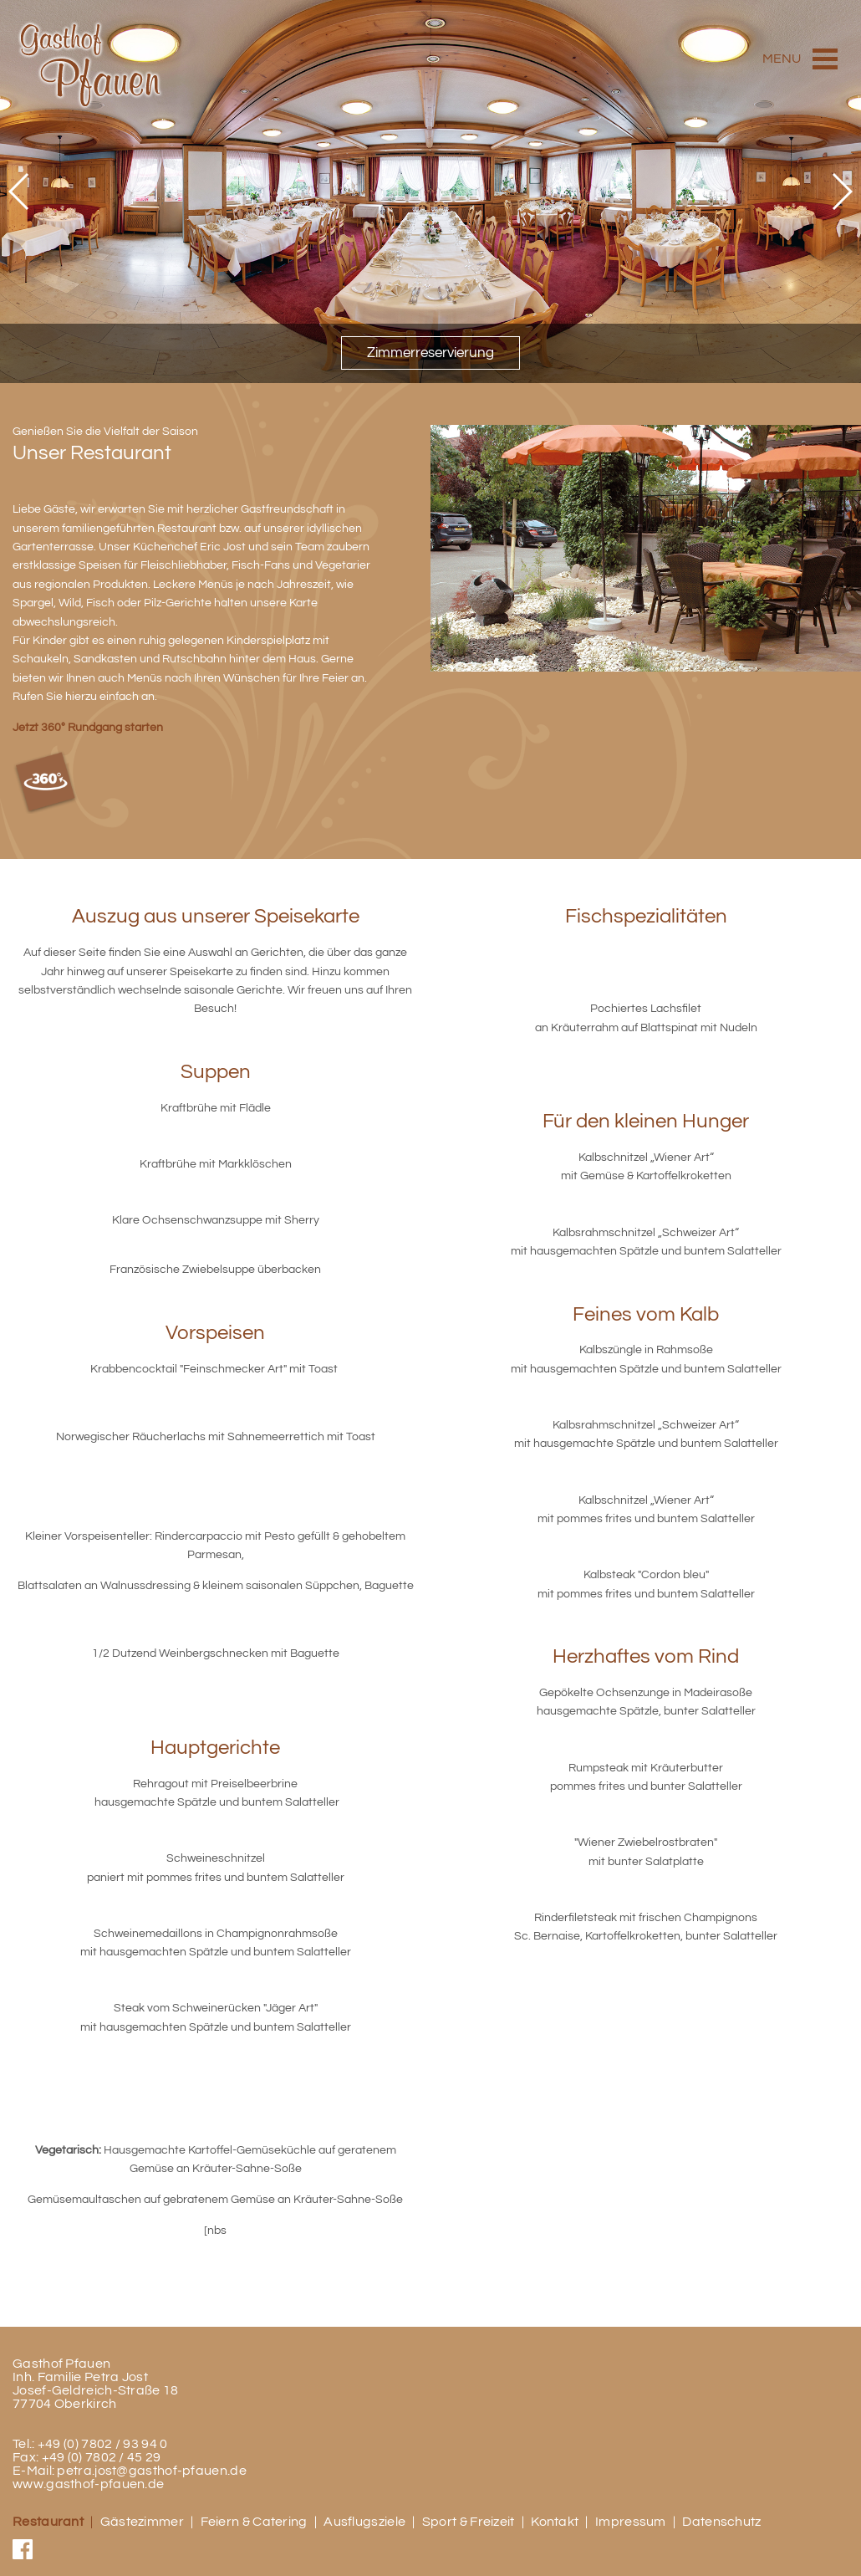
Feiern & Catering (254, 2521)
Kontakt (554, 2521)
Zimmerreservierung (430, 352)
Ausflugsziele (364, 2521)
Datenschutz (721, 2521)
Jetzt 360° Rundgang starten (88, 727)
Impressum (630, 2521)
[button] (19, 191)
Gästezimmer (142, 2521)
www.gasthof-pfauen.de (88, 2484)
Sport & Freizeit (468, 2521)
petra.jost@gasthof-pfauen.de (151, 2470)
